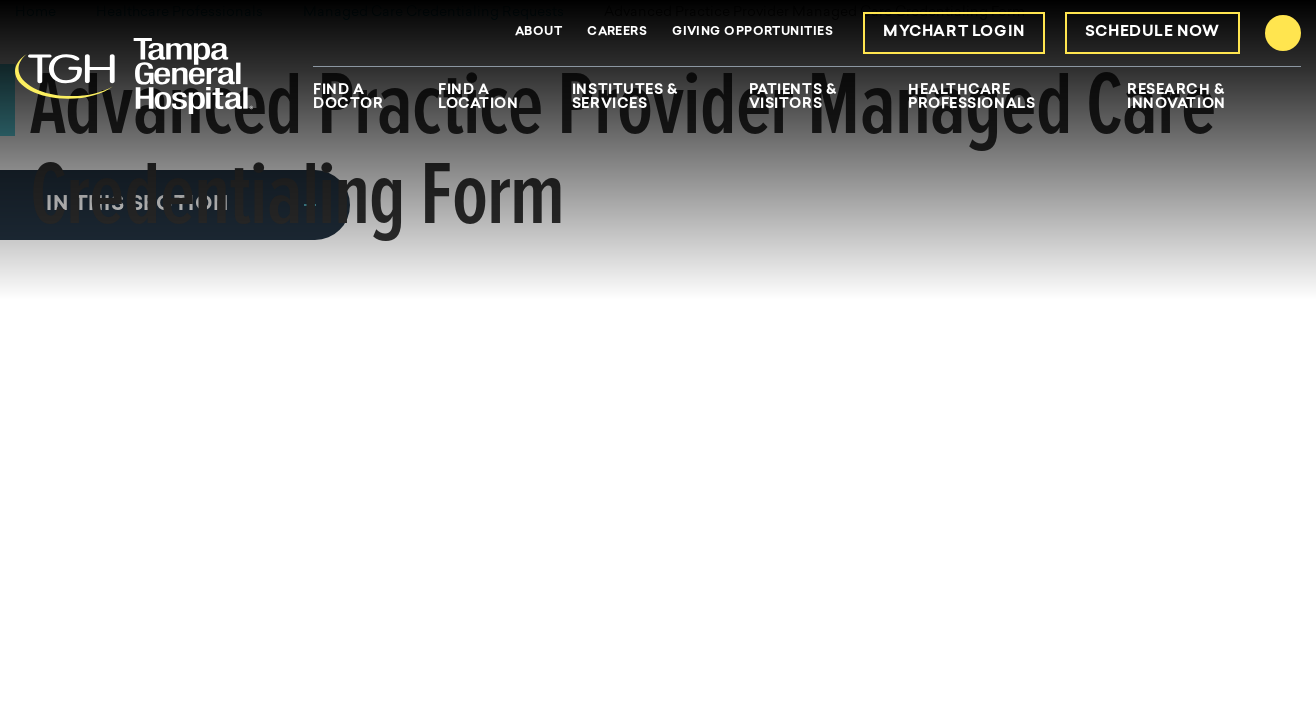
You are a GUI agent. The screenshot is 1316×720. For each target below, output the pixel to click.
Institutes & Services (625, 98)
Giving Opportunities (752, 32)
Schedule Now (1152, 32)
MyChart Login (954, 32)
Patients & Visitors (793, 98)
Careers (617, 32)
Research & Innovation (1176, 98)
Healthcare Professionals (971, 98)
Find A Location (478, 98)
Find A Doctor (348, 98)
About (538, 32)
